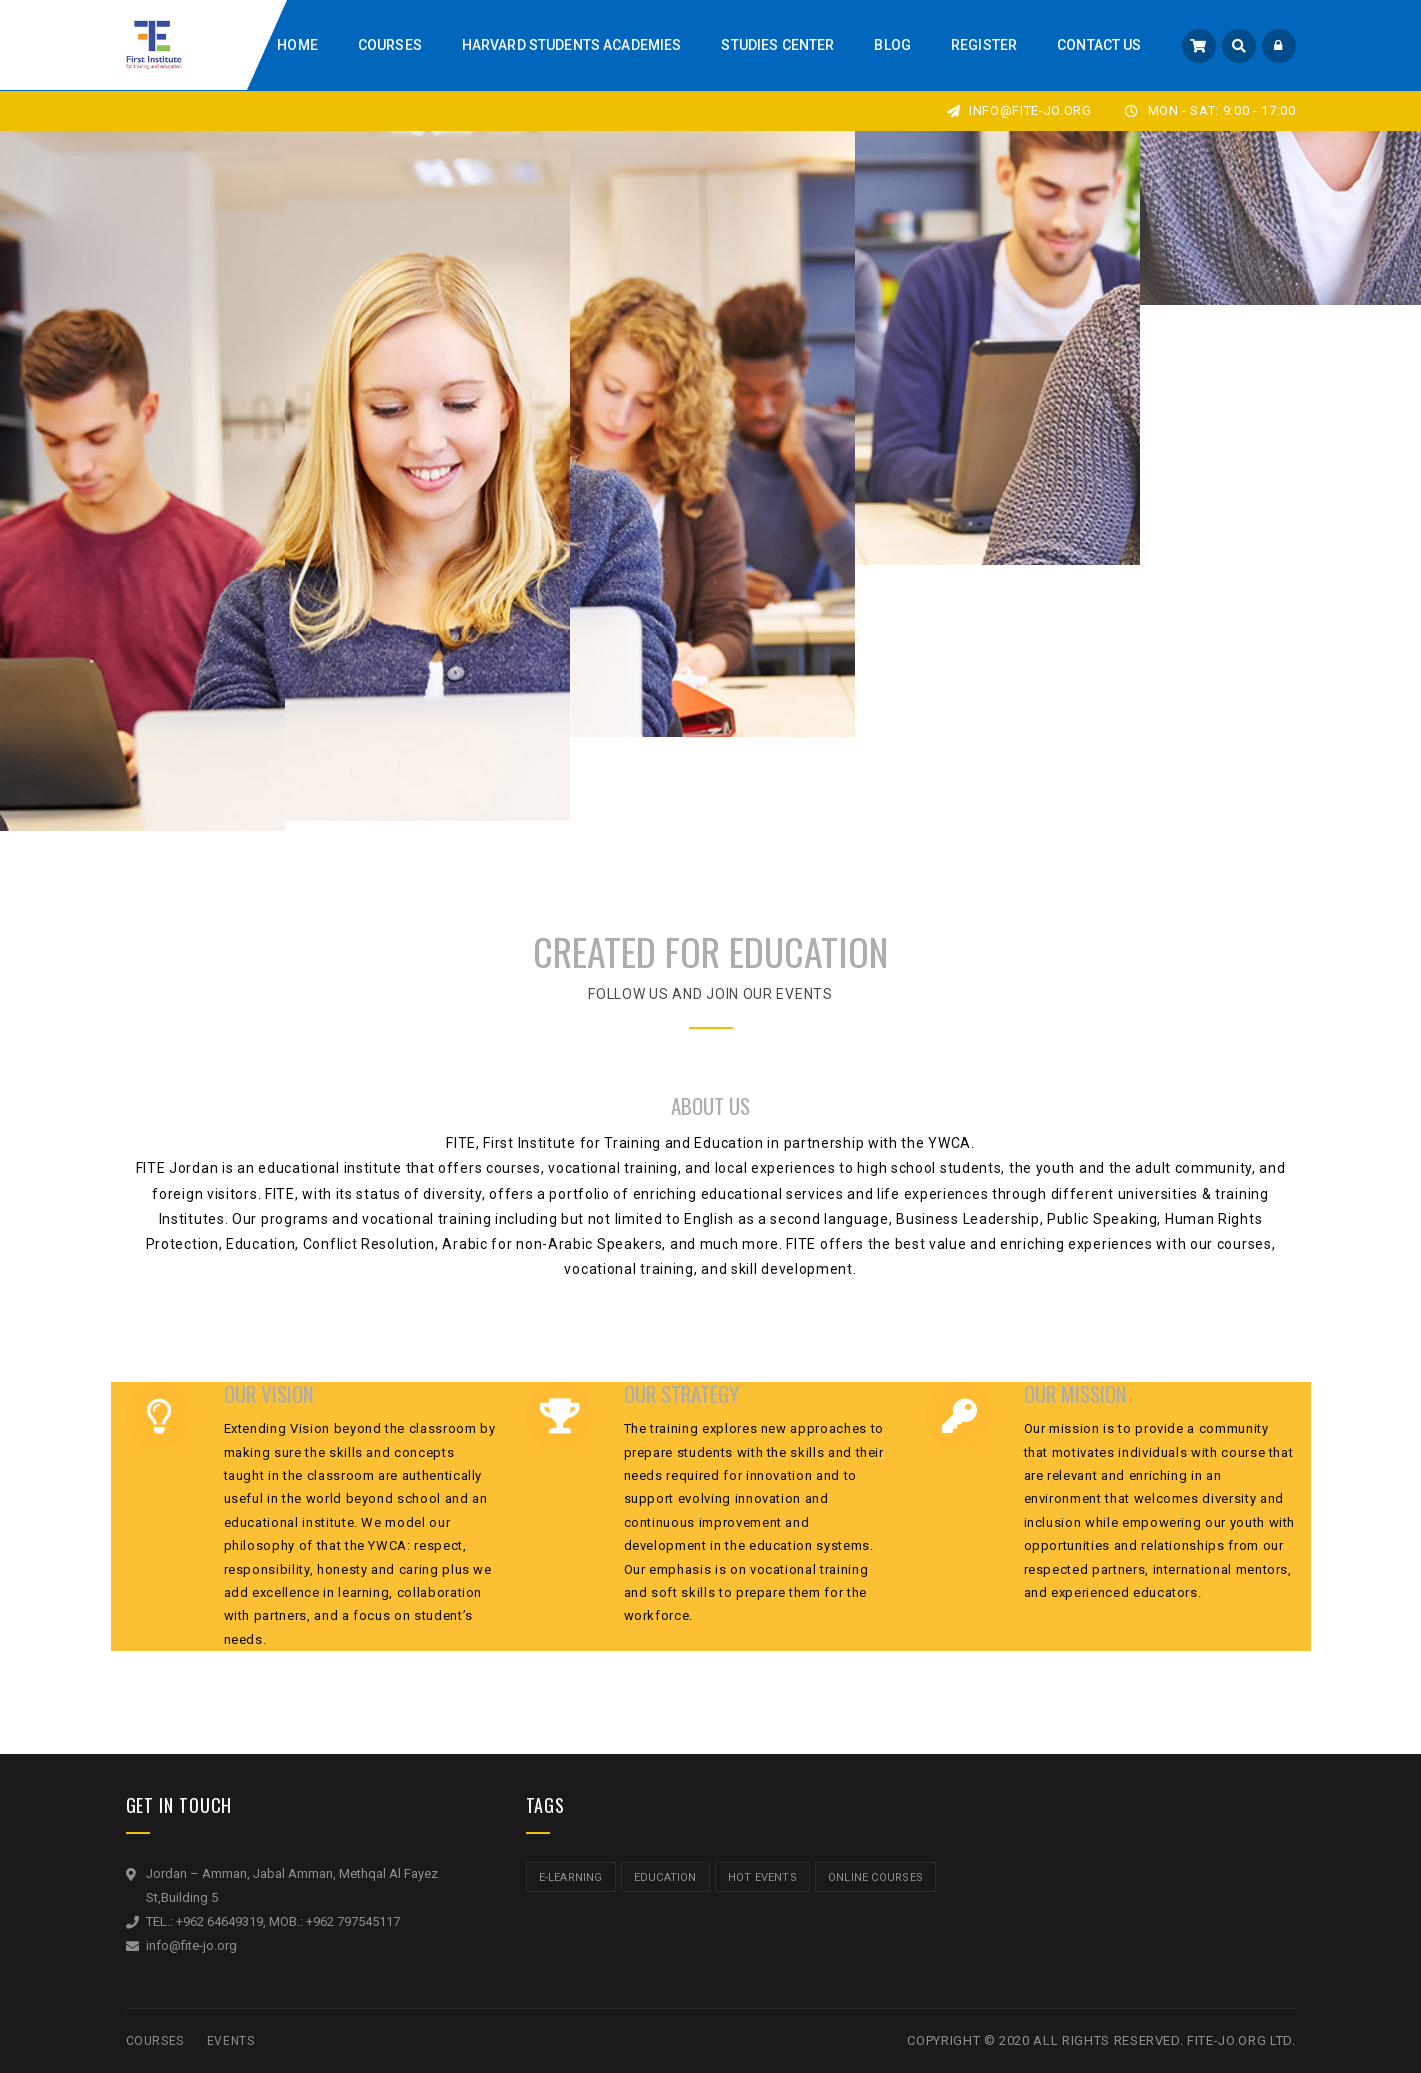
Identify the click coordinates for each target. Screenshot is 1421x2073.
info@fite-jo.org (1019, 110)
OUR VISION (269, 1395)
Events (231, 2041)
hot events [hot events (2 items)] (762, 1877)
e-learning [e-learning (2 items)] (571, 1877)
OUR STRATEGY (681, 1395)
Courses (155, 2041)
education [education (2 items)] (665, 1877)
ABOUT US (710, 1105)
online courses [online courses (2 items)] (875, 1877)
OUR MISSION (1075, 1395)
